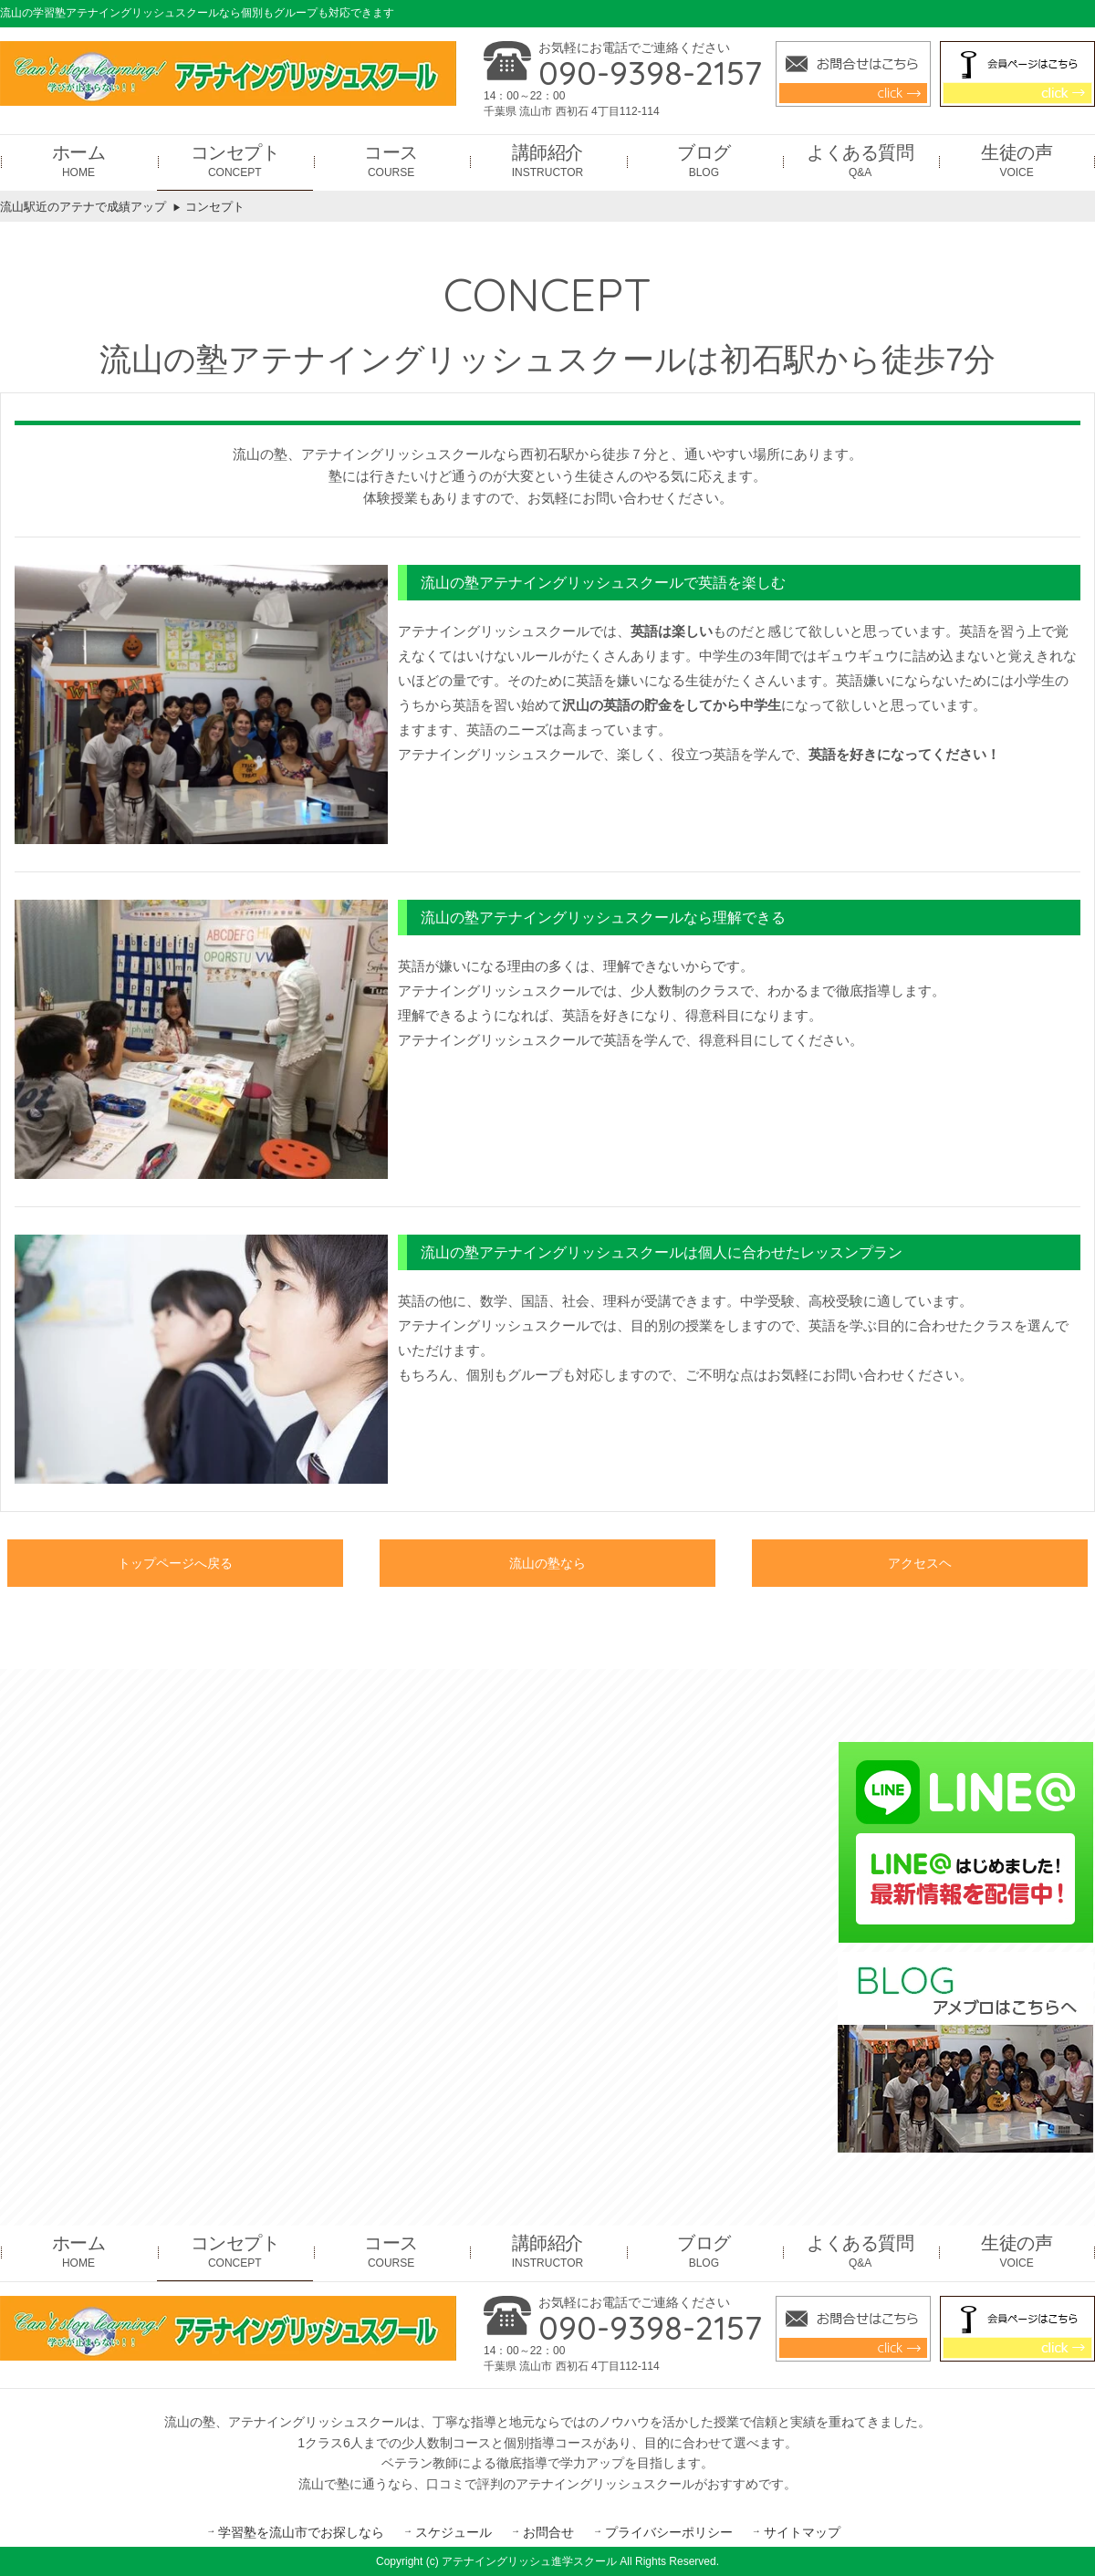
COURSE (391, 160)
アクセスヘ (920, 1565)
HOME (79, 160)
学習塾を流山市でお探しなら (301, 2532)
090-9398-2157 (650, 73)
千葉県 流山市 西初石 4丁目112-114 (572, 111)
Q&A (860, 160)
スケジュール (453, 2532)
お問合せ (548, 2532)
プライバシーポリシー (669, 2532)
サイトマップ (802, 2532)
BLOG (704, 160)
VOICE (1016, 160)
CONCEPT (235, 160)
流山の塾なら (547, 1565)
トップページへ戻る (175, 1565)
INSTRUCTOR (547, 160)
